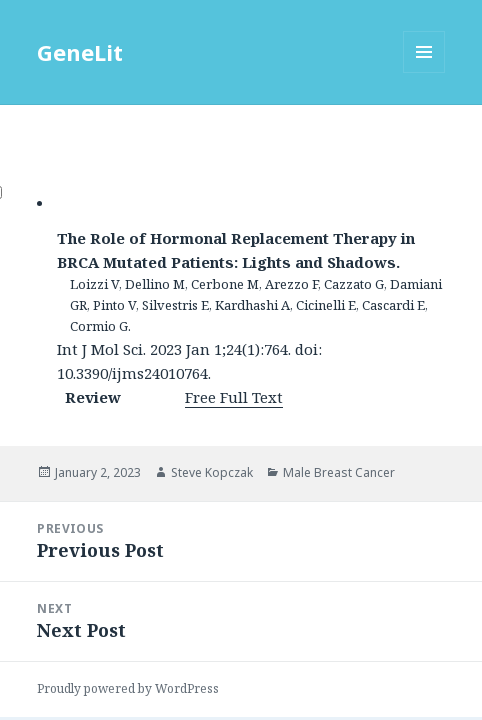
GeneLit (80, 52)
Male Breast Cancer (339, 472)
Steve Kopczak (212, 472)
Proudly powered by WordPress (128, 688)
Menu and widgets (424, 72)
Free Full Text (234, 397)
